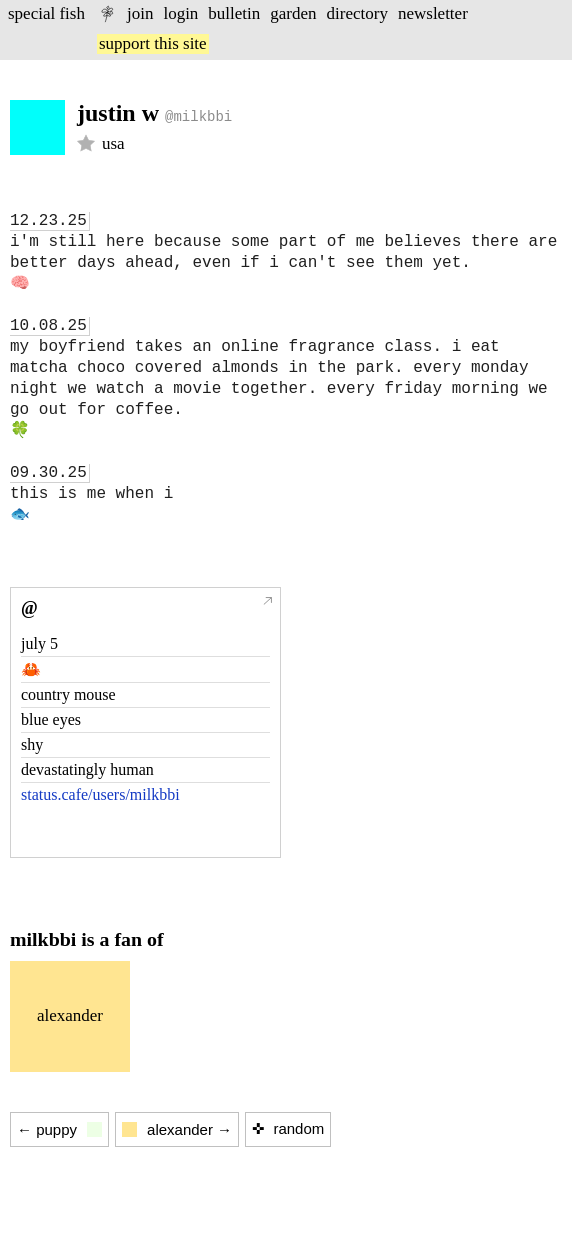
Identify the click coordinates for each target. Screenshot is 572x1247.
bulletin (234, 13)
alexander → (177, 1129)
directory (357, 13)
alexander (70, 1015)
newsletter (433, 13)
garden (293, 13)
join (140, 13)
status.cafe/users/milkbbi (100, 794)
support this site (153, 43)
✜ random (288, 1128)
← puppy (59, 1129)
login (180, 13)
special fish (46, 13)
